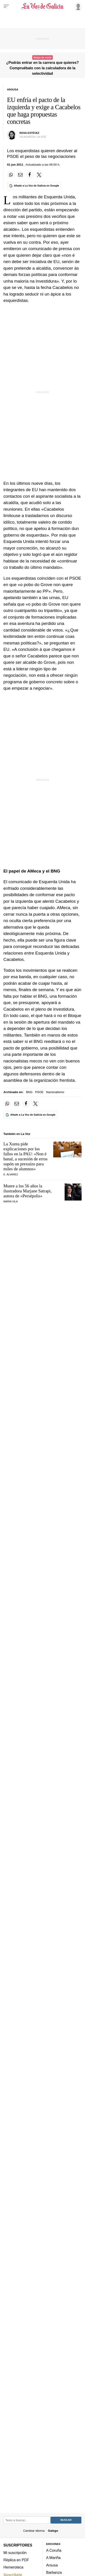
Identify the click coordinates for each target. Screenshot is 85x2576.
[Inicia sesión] (77, 6)
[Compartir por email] (20, 175)
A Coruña (53, 2550)
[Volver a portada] (42, 6)
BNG (29, 1092)
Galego (53, 2530)
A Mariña (53, 2558)
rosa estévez (29, 133)
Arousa (52, 2565)
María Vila (10, 1201)
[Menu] (6, 6)
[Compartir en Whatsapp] (11, 175)
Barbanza (54, 2572)
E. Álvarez (10, 1174)
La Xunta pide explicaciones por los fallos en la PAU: (25, 1156)
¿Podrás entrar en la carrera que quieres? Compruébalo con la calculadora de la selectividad (42, 67)
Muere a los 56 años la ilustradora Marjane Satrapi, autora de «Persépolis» (27, 1191)
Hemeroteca (13, 2567)
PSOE (39, 1092)
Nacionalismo (55, 1092)
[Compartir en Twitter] (39, 175)
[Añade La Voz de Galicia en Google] (34, 185)
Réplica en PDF (16, 2560)
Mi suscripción (15, 2552)
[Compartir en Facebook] (30, 175)
